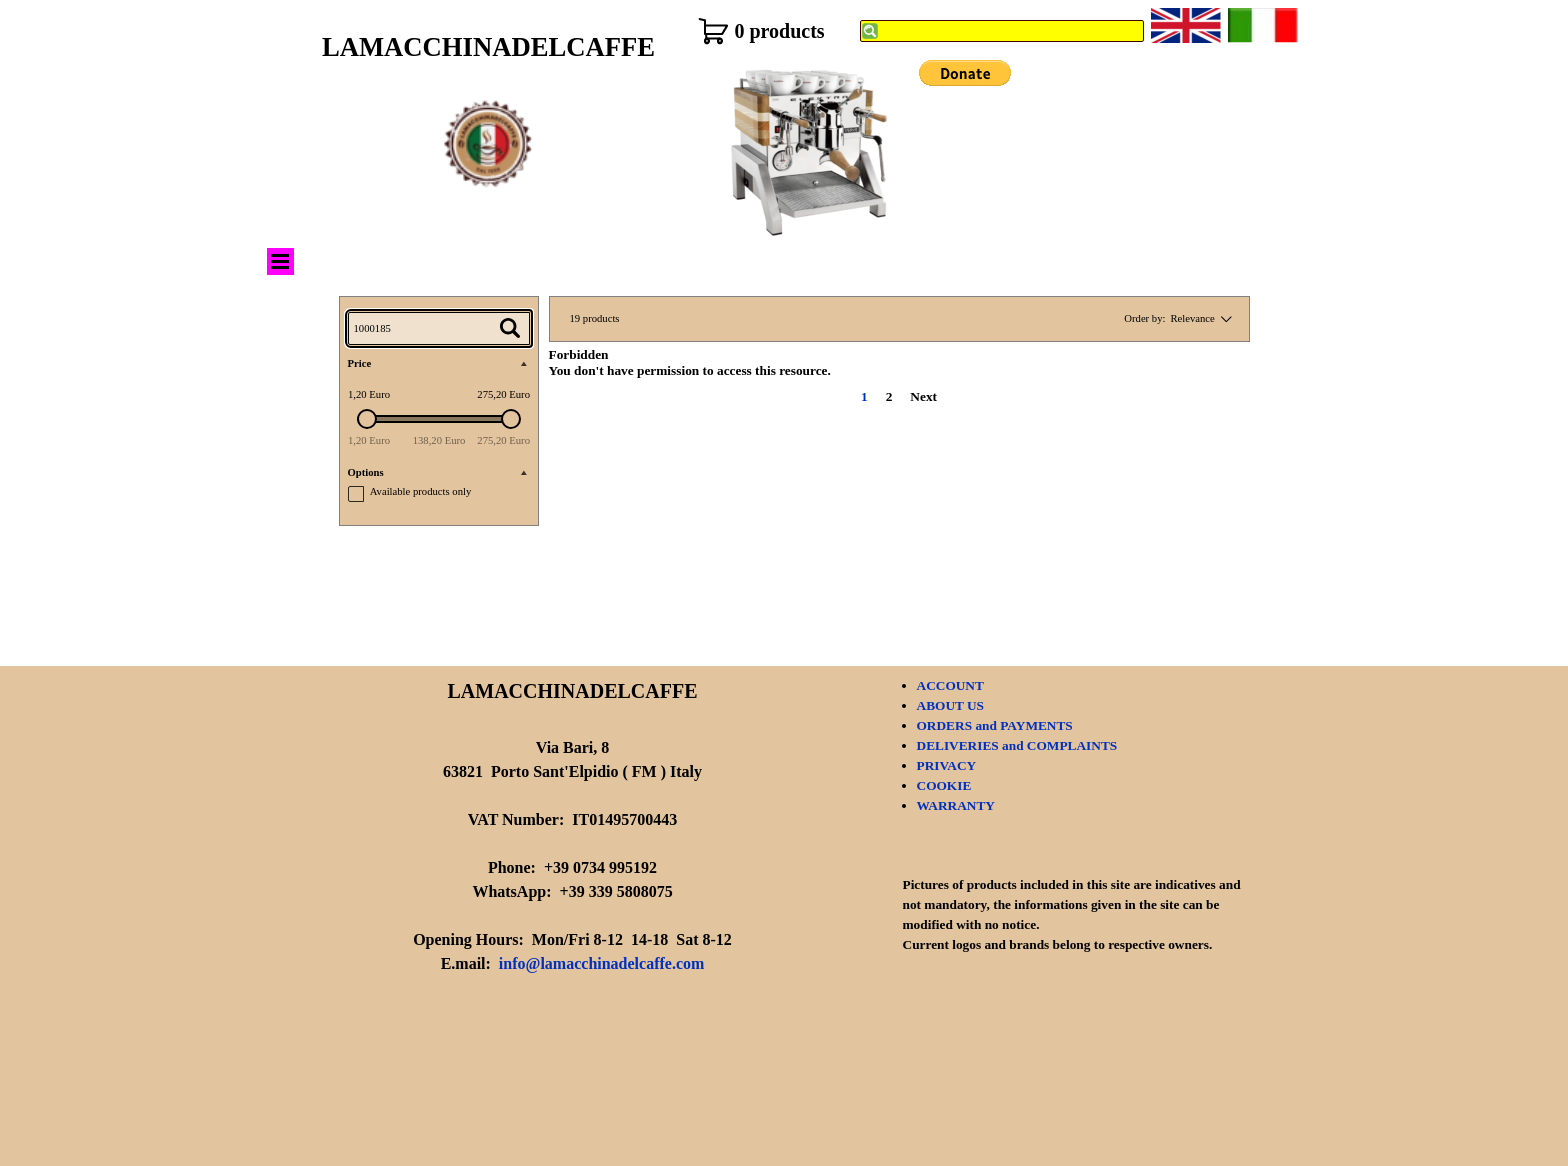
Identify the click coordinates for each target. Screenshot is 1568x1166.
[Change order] (1223, 318)
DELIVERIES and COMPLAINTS (1017, 745)
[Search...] (439, 328)
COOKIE (944, 785)
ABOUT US (951, 705)
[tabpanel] (573, 860)
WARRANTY (956, 805)
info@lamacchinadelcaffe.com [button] (602, 963)
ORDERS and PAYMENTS (995, 725)
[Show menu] (280, 261)
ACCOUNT (950, 685)
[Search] (1002, 31)
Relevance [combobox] (1192, 318)
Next (923, 396)
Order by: (1144, 318)
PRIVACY (947, 765)
